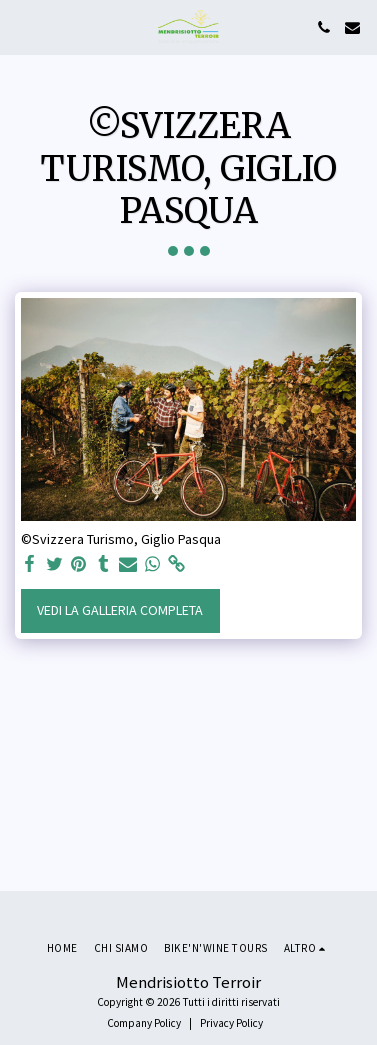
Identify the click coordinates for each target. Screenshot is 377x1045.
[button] (22, 26)
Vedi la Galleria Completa (120, 610)
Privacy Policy (231, 1023)
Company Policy (144, 1023)
